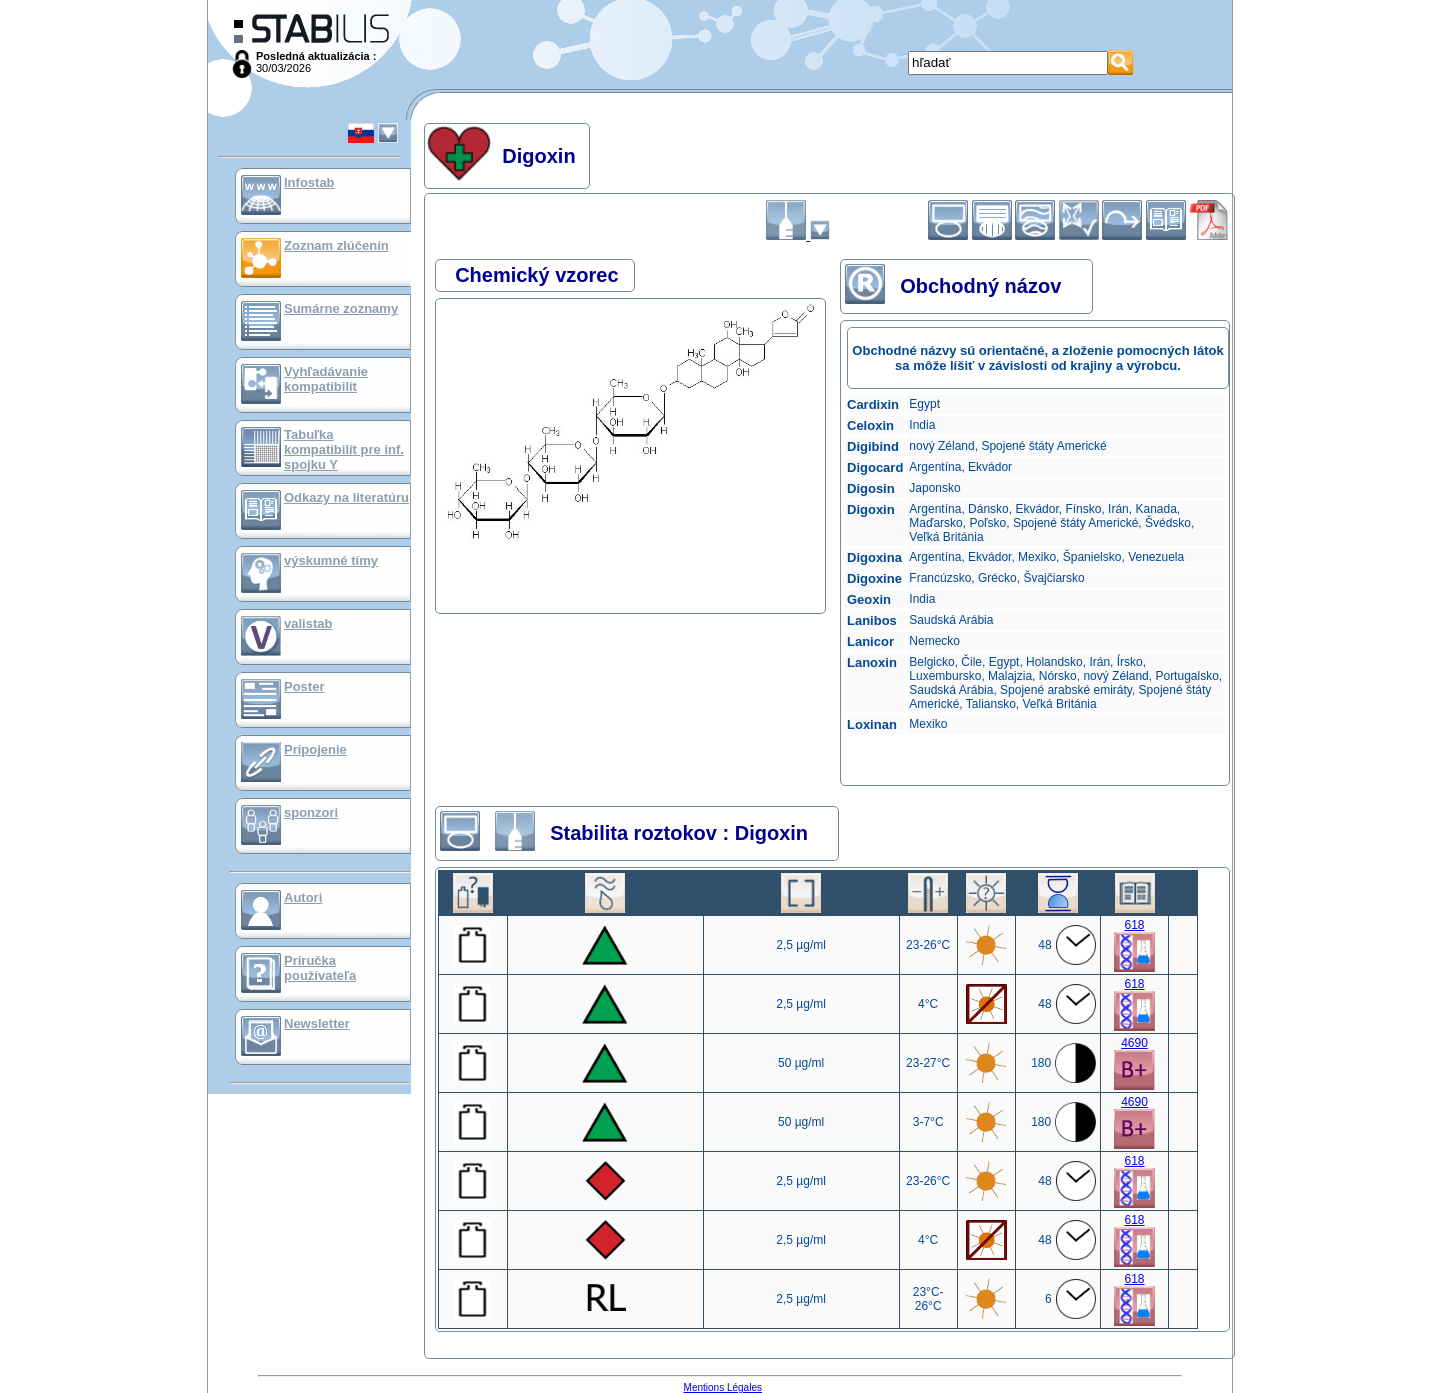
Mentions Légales (723, 1387)
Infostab (309, 182)
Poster (304, 686)
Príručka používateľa (320, 968)
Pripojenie (315, 749)
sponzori (311, 812)
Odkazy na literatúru (346, 497)
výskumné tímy (331, 560)
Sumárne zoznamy (341, 308)
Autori (303, 897)
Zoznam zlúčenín (336, 245)
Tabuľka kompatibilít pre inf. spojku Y (344, 449)
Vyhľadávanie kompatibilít (326, 379)
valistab (308, 623)
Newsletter (317, 1023)
